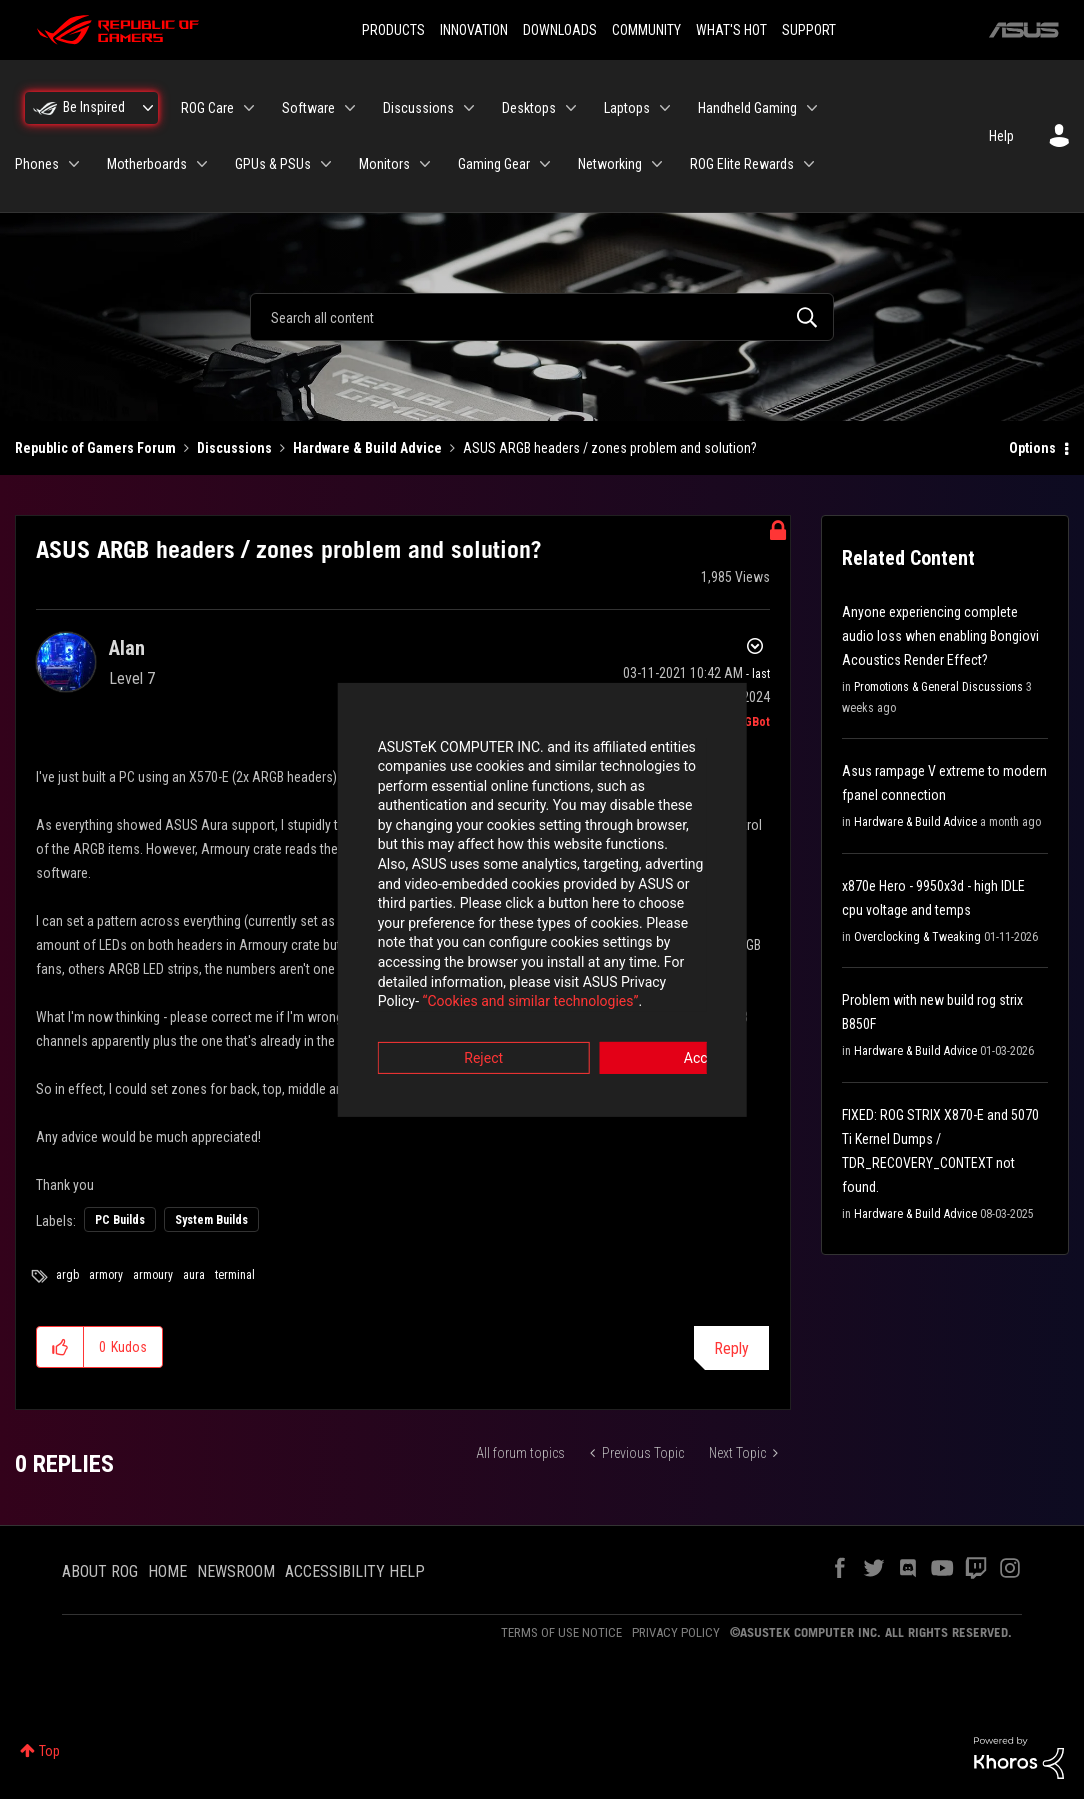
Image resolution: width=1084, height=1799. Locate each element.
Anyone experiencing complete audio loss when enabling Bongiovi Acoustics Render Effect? (940, 636)
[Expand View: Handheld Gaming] (812, 108)
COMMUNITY (646, 30)
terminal (235, 1275)
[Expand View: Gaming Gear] (545, 164)
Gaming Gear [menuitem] (494, 164)
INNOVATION (474, 30)
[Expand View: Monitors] (425, 164)
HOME (167, 1571)
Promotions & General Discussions (938, 687)
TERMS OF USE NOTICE (561, 1632)
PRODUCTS (393, 30)
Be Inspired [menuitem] (94, 107)
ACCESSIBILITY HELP (355, 1571)
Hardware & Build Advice (367, 448)
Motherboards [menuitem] (147, 164)
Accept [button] (653, 1010)
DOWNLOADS (560, 30)
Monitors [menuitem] (384, 164)
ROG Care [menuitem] (207, 108)
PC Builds (120, 1220)
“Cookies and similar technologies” (411, 954)
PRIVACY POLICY (676, 1632)
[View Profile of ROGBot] (749, 722)
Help (1001, 136)
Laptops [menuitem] (627, 108)
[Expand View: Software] (350, 108)
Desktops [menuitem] (529, 108)
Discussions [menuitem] (418, 108)
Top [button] (49, 1751)
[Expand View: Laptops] (665, 108)
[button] (60, 1347)
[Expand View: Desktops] (571, 108)
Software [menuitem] (308, 108)
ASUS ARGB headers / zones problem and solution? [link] (610, 448)
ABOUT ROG (100, 1571)
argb (67, 1275)
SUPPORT (809, 30)
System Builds (211, 1220)
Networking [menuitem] (610, 164)
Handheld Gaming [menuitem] (747, 108)
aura (194, 1275)
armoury (153, 1275)
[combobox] (542, 317)
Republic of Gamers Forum (95, 448)
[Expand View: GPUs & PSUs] (326, 164)
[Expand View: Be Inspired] (148, 108)
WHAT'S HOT (731, 30)
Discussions (234, 448)
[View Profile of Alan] (127, 648)
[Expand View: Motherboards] (202, 164)
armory (106, 1275)
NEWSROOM (236, 1571)
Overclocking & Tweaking (917, 937)
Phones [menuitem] (37, 164)
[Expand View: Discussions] (469, 108)
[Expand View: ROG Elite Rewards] (809, 164)
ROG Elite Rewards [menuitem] (742, 164)
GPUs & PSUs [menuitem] (273, 164)
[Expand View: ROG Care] (249, 108)
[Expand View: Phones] (74, 164)
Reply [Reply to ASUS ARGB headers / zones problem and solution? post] (731, 1348)
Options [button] (1032, 448)
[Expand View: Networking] (657, 164)
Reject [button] (431, 1010)
